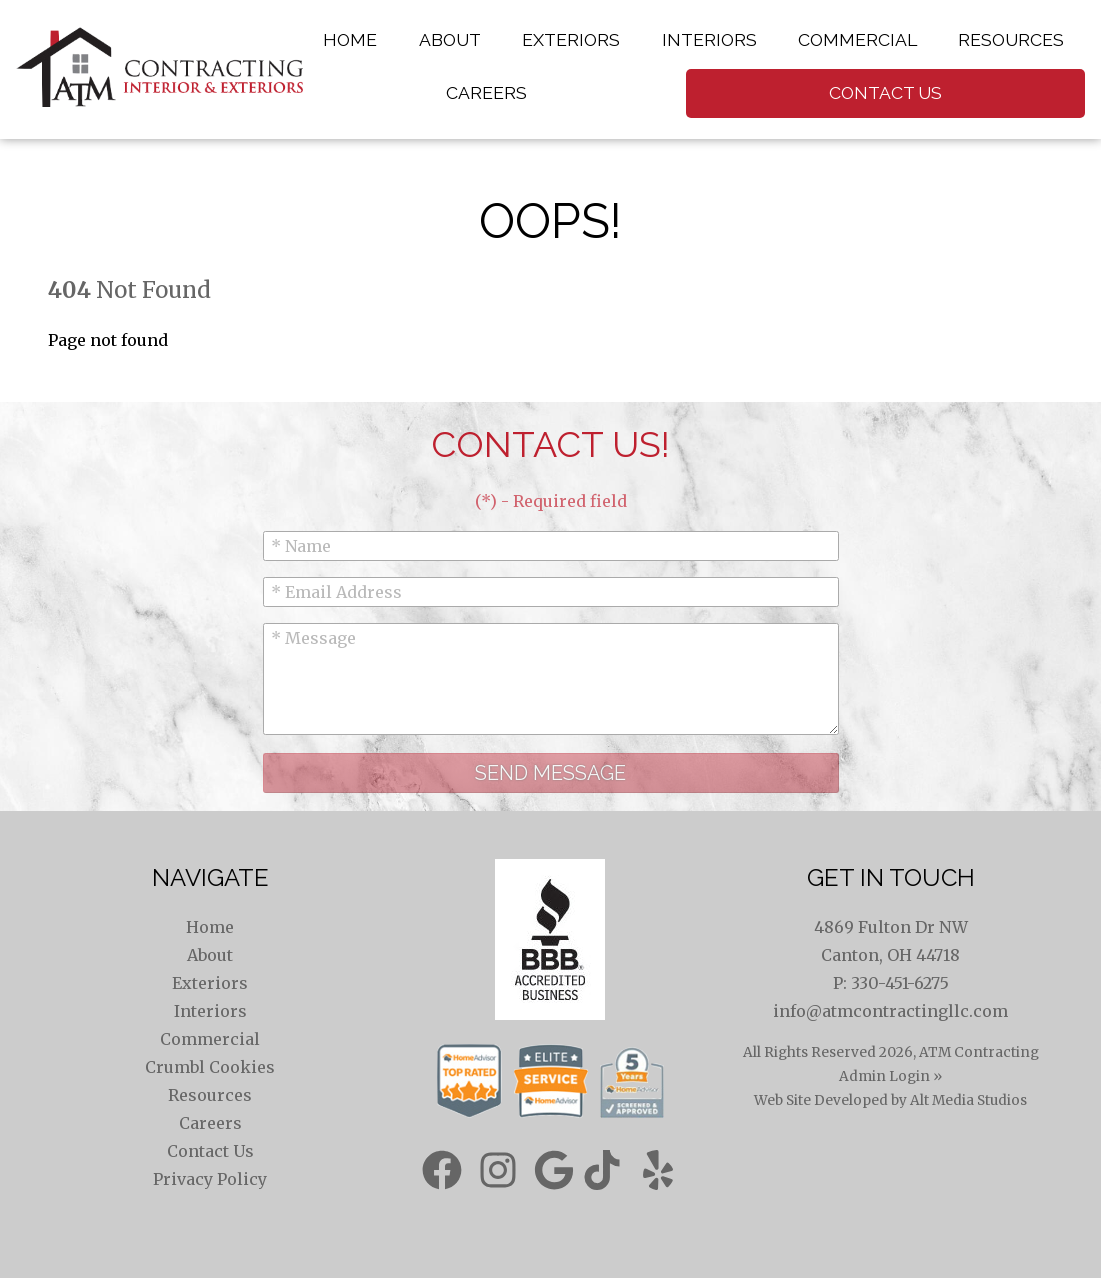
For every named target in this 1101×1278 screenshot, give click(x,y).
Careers (486, 92)
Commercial (857, 39)
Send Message (550, 773)
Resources (1011, 39)
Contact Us (885, 92)
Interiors (709, 39)
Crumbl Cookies (210, 1067)
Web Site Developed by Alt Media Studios (890, 1100)
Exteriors (571, 39)
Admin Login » (890, 1076)
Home (350, 39)
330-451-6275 (900, 983)
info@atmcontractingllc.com (890, 1011)
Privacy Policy (210, 1179)
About (450, 39)
